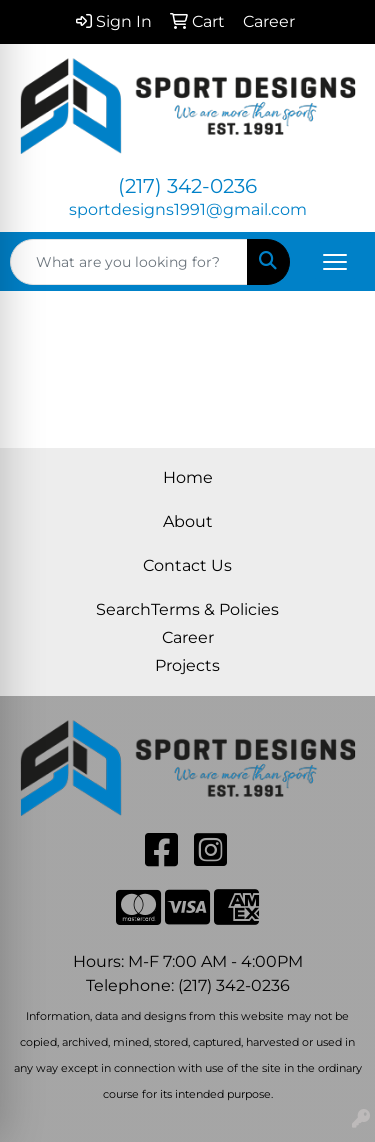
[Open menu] (335, 262)
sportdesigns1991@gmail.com (188, 209)
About (188, 521)
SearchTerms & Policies (187, 609)
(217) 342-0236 (187, 186)
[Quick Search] (129, 262)
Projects (187, 665)
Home (188, 477)
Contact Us (187, 565)
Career (188, 637)
